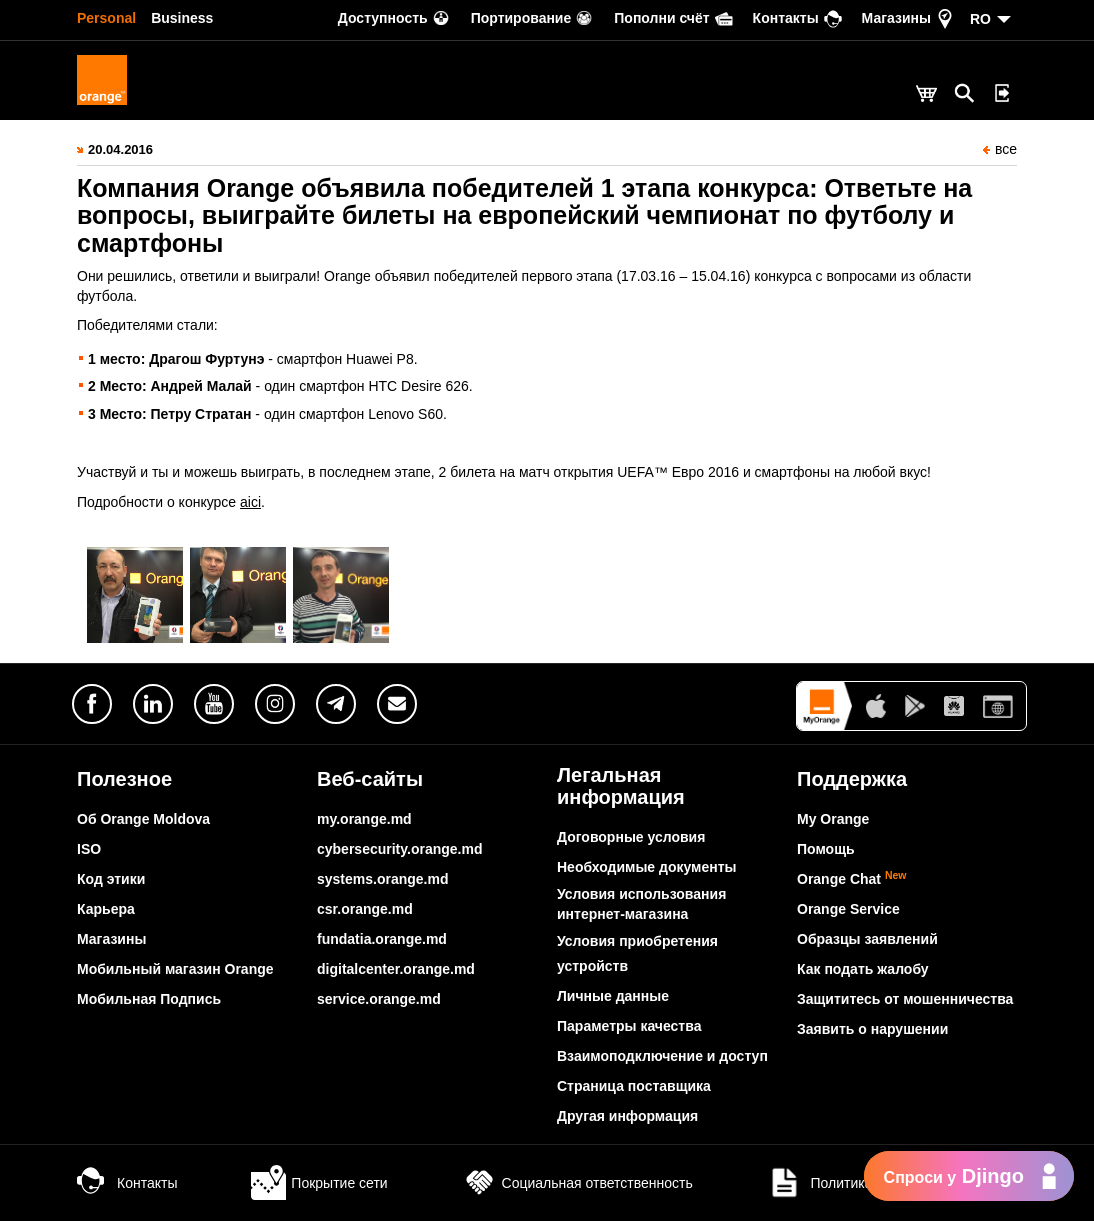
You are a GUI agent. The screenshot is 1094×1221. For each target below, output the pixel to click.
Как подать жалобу (863, 969)
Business (182, 18)
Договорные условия (631, 837)
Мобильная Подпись (149, 999)
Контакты (127, 1183)
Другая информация (627, 1116)
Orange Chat (852, 879)
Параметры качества (629, 1026)
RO (980, 19)
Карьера (106, 909)
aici (250, 502)
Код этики (111, 879)
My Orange (833, 819)
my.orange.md (364, 819)
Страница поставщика (634, 1086)
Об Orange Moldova (143, 819)
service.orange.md (379, 999)
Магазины (111, 939)
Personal (106, 18)
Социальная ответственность (577, 1183)
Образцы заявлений (867, 939)
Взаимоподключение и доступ (662, 1056)
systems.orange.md (383, 879)
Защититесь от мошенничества (905, 999)
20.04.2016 (120, 149)
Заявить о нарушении (872, 1029)
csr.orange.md (365, 909)
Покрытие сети (319, 1183)
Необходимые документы (647, 867)
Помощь (826, 849)
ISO (89, 849)
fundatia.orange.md (382, 939)
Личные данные (613, 996)
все (1000, 149)
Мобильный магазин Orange (175, 969)
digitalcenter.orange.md (396, 969)
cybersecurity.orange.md (399, 849)
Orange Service (848, 909)
